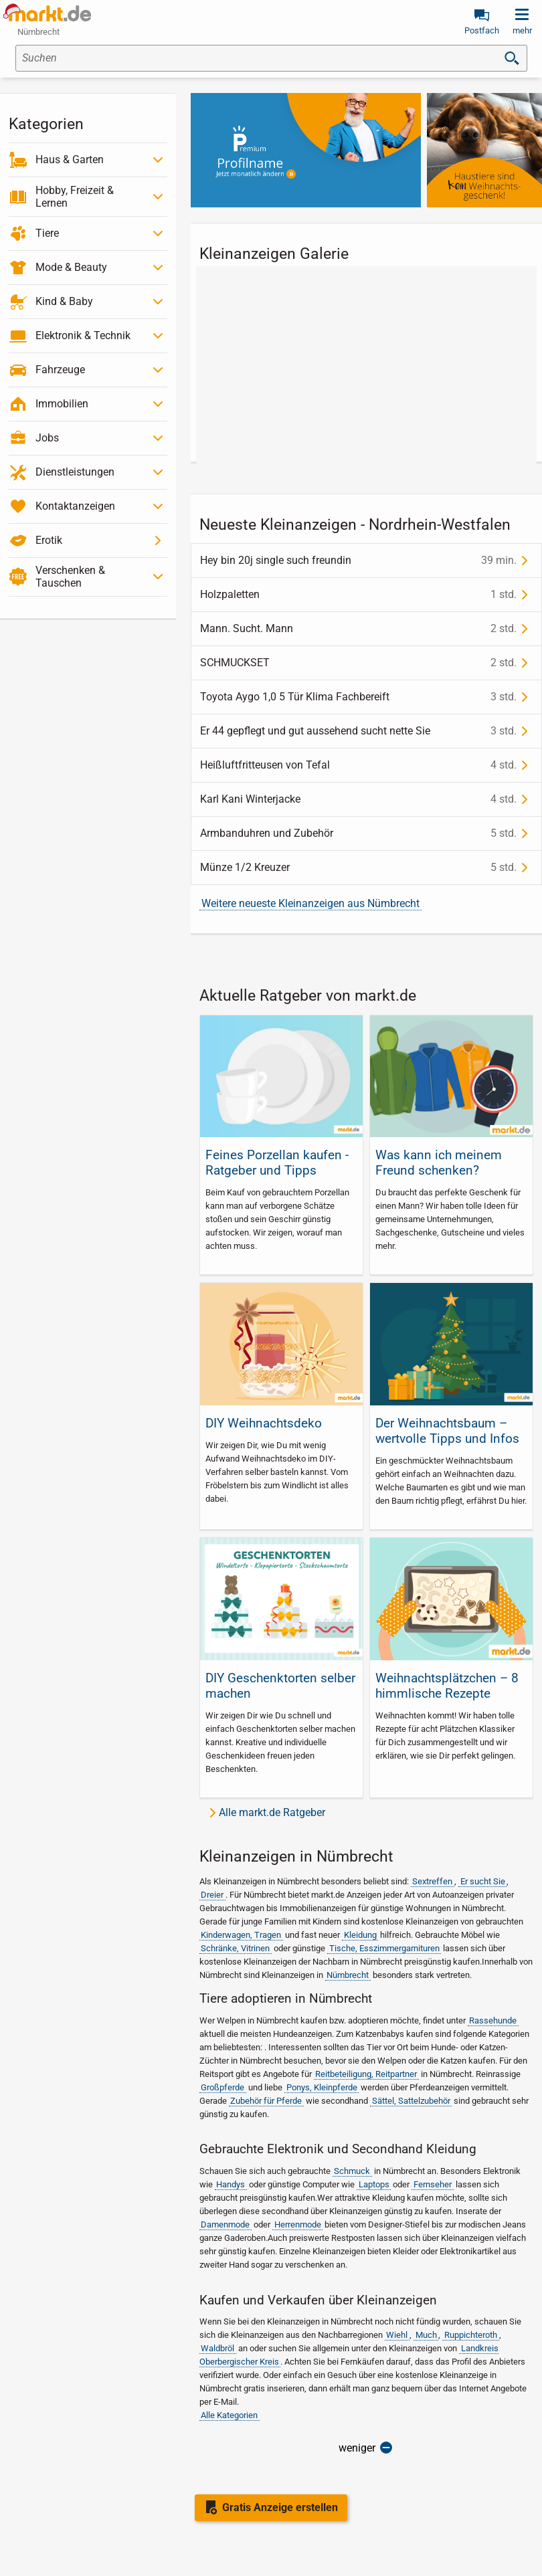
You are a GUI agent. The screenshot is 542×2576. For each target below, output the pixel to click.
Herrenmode (297, 2224)
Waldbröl (217, 2348)
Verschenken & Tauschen (70, 576)
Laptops (374, 2184)
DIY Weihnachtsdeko (263, 1423)
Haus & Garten (69, 159)
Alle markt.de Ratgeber (272, 1812)
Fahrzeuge (60, 369)
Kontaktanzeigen (75, 506)
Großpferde (222, 2087)
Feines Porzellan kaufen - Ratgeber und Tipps (277, 1162)
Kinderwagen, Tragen (241, 1935)
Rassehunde (493, 2020)
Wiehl (397, 2335)
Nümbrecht (348, 1975)
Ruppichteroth (470, 2335)
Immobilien (61, 403)
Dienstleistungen (74, 472)
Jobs (47, 437)
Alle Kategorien (229, 2415)
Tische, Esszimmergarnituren (384, 1948)
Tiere (47, 233)
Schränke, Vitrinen (235, 1948)
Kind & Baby (64, 301)
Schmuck (352, 2171)
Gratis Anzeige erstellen (280, 2507)
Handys (230, 2184)
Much (426, 2335)
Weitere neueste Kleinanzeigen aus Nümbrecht (310, 903)
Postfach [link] (481, 30)
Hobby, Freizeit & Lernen (74, 196)
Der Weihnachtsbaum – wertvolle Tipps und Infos (447, 1430)
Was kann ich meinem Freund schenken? (438, 1162)
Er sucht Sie (482, 1881)
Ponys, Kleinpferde (321, 2087)
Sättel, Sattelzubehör (411, 2101)
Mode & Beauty (71, 267)
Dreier (212, 1895)
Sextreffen (432, 1881)
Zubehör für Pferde (266, 2101)
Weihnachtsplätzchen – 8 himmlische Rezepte (447, 1685)
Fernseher (433, 2184)
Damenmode (225, 2224)
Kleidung (360, 1935)
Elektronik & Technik (82, 335)
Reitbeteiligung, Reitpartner (366, 2074)
